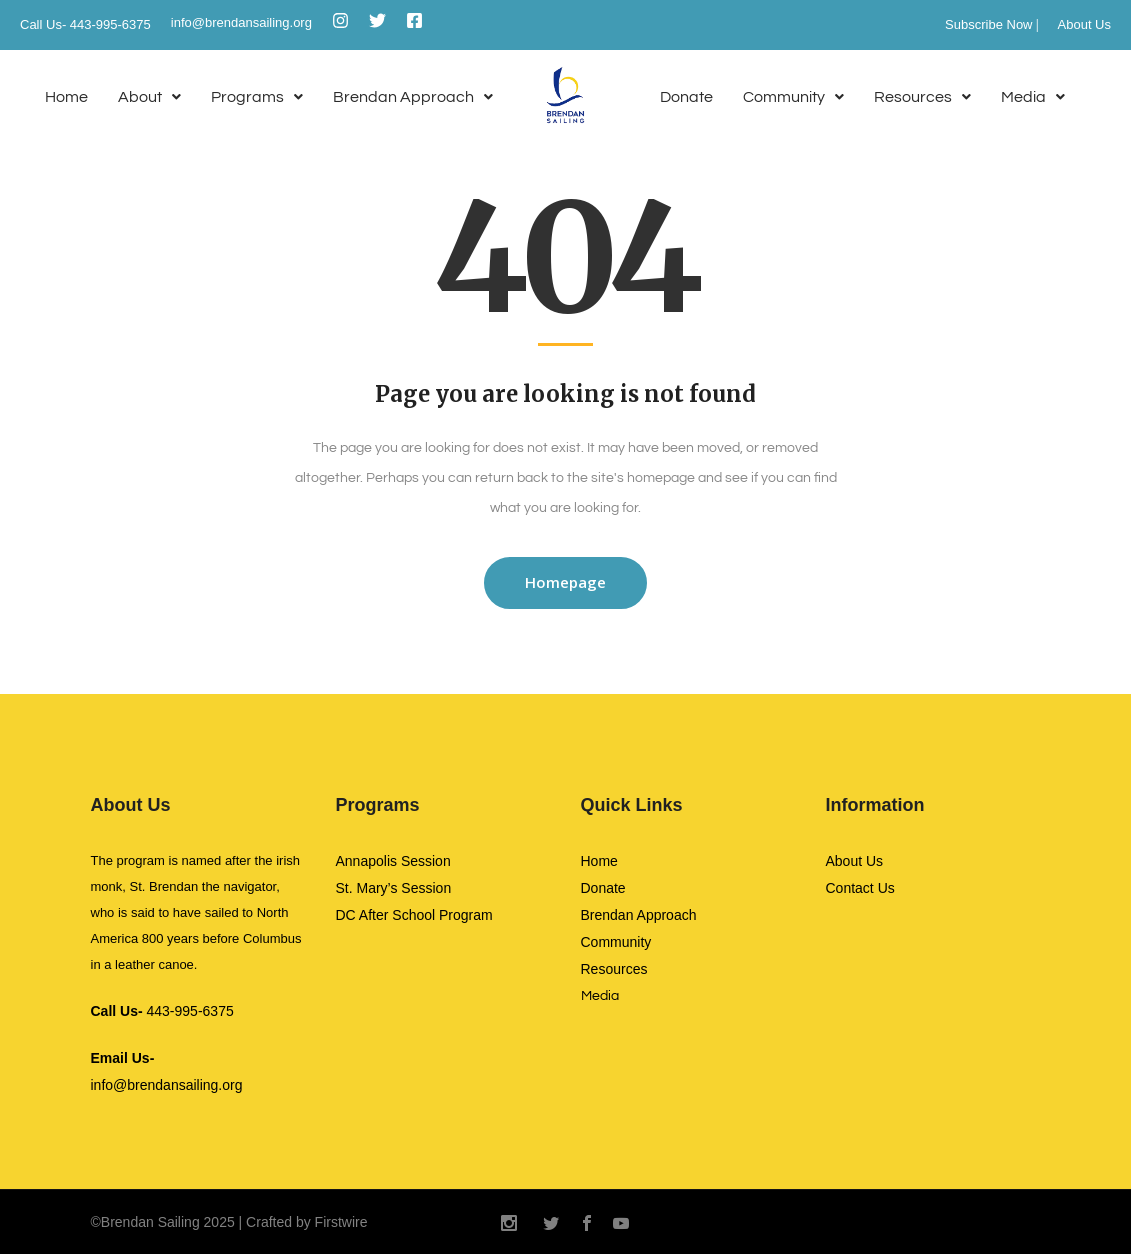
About (149, 97)
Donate (686, 97)
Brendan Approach (413, 97)
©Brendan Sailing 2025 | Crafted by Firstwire (229, 1222)
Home (66, 97)
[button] (149, 97)
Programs (257, 97)
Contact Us (860, 888)
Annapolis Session (393, 861)
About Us (1084, 24)
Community (793, 97)
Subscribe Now (988, 24)
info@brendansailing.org (241, 22)
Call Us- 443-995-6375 (85, 24)
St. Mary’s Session (394, 888)
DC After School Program (414, 915)
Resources (922, 97)
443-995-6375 (162, 1011)
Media (1033, 97)
